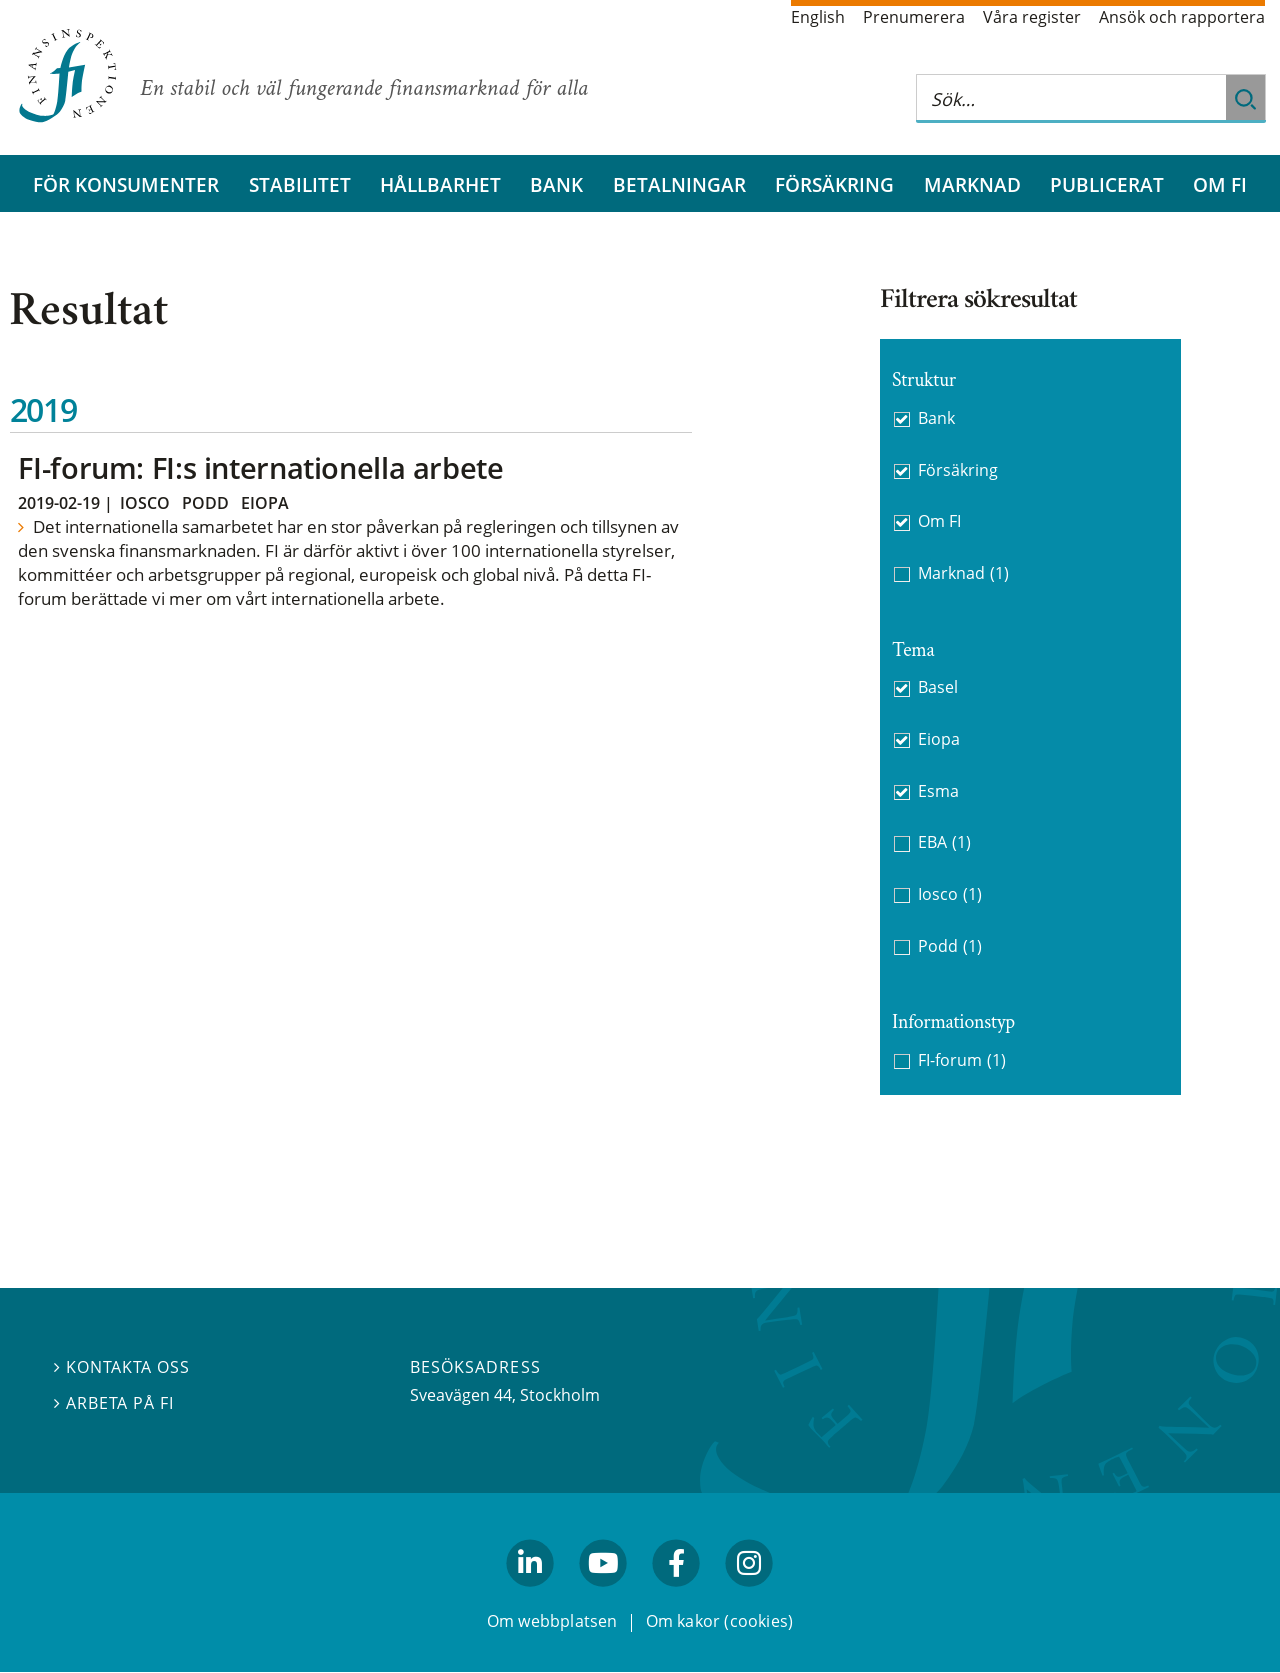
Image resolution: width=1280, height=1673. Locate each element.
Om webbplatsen (552, 1621)
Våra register (1032, 17)
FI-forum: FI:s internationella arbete (260, 467)
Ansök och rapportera (1182, 17)
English (818, 17)
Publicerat (1107, 184)
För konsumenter (126, 184)
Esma (938, 791)
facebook (677, 1596)
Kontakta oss (122, 1368)
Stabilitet (300, 184)
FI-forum (962, 1060)
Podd (205, 503)
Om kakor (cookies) (719, 1621)
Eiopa (265, 503)
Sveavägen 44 (461, 1395)
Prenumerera (914, 17)
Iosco (145, 503)
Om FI (1220, 184)
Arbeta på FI (114, 1404)
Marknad (972, 184)
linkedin (530, 1596)
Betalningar (679, 184)
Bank (556, 184)
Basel (938, 687)
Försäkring (834, 184)
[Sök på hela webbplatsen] (1071, 98)
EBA (944, 842)
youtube (603, 1596)
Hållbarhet (440, 184)
